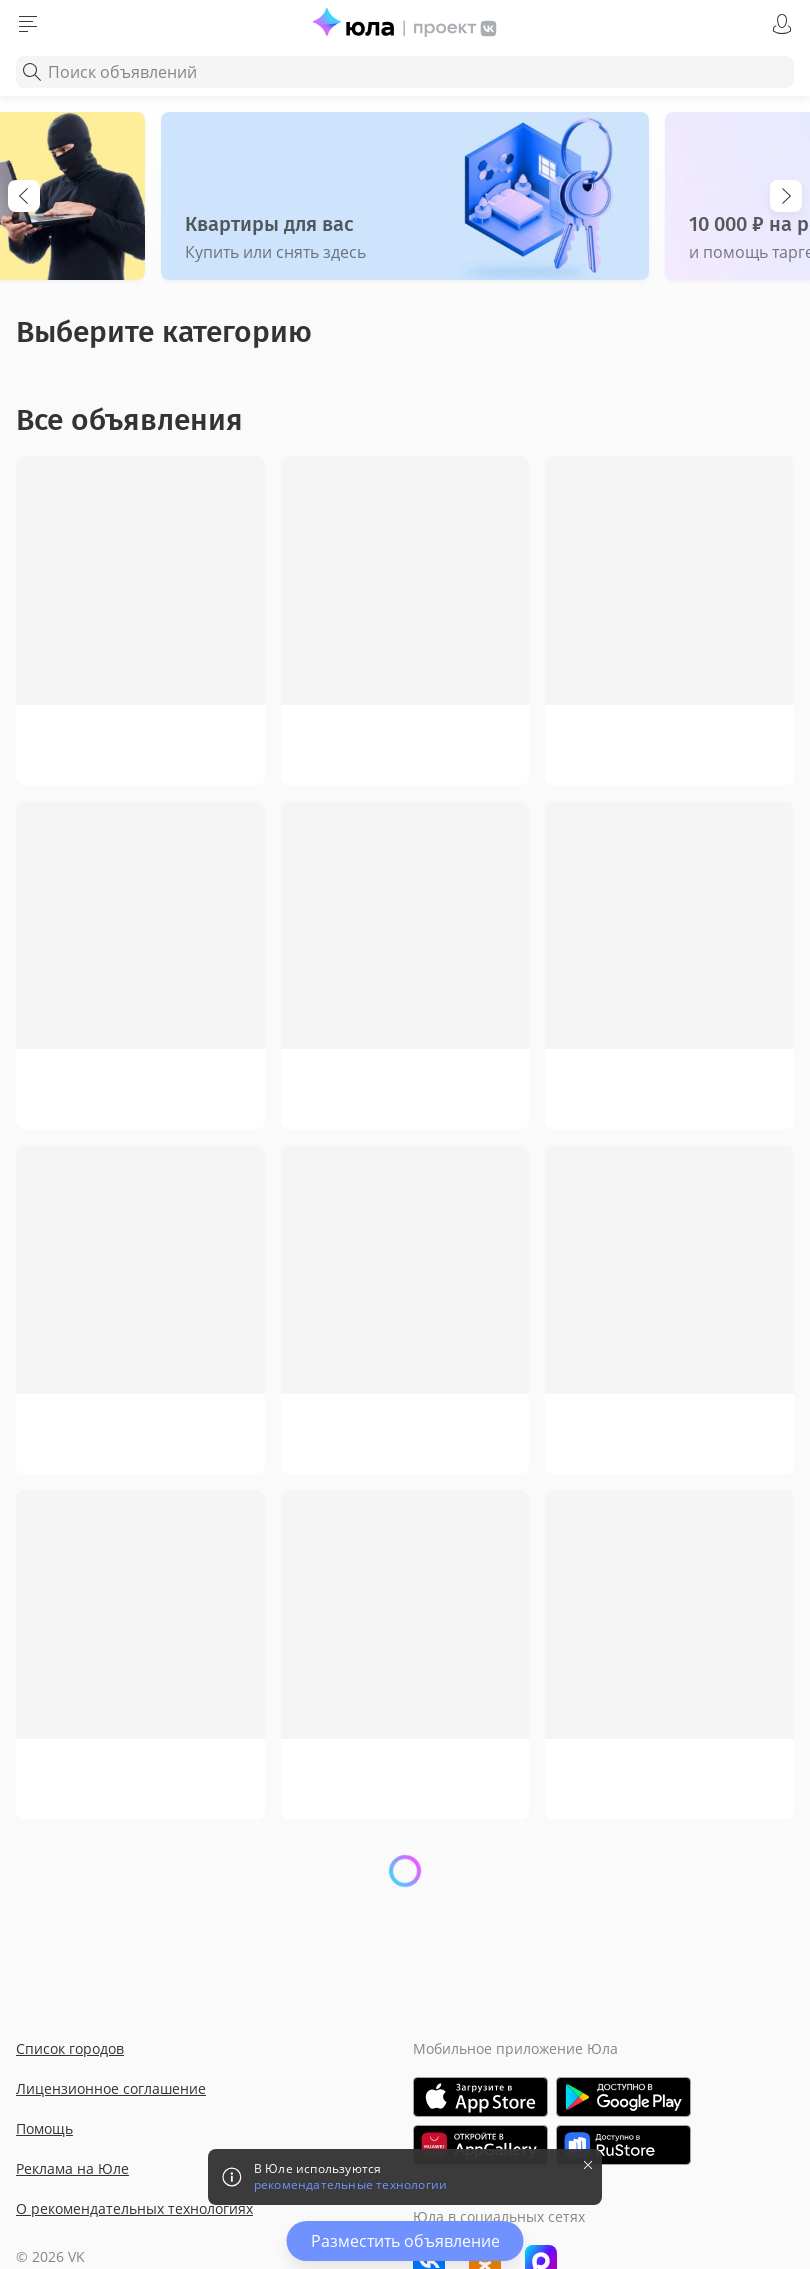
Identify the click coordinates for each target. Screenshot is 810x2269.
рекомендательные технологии (350, 2185)
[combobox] (405, 72)
